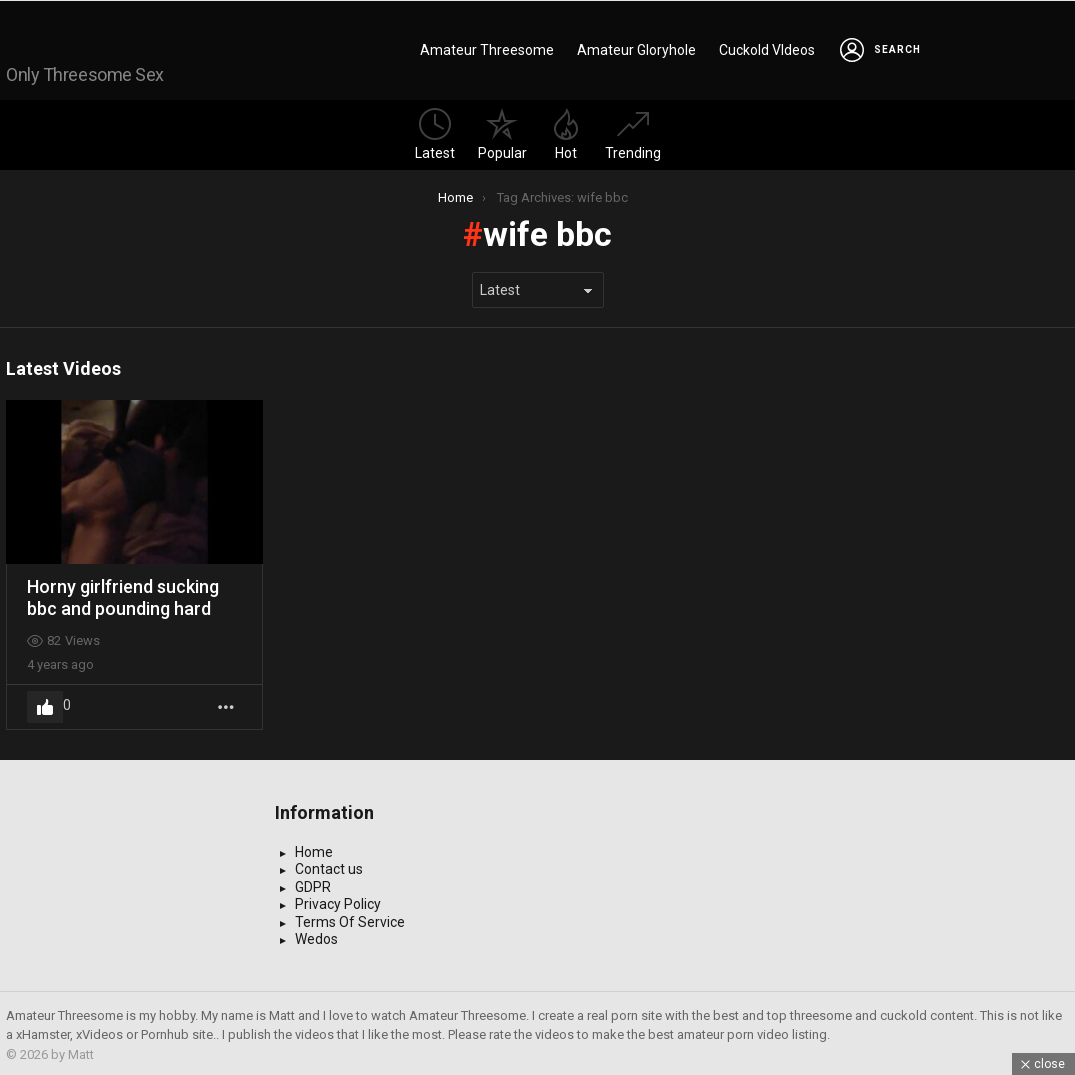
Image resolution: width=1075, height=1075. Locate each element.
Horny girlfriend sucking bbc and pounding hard (123, 593)
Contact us (329, 865)
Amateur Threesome (487, 48)
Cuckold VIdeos (767, 48)
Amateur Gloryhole (636, 48)
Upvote (45, 703)
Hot (566, 130)
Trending (633, 130)
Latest (435, 130)
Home (314, 848)
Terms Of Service (350, 918)
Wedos (316, 935)
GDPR (313, 883)
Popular (502, 130)
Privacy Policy (338, 900)
